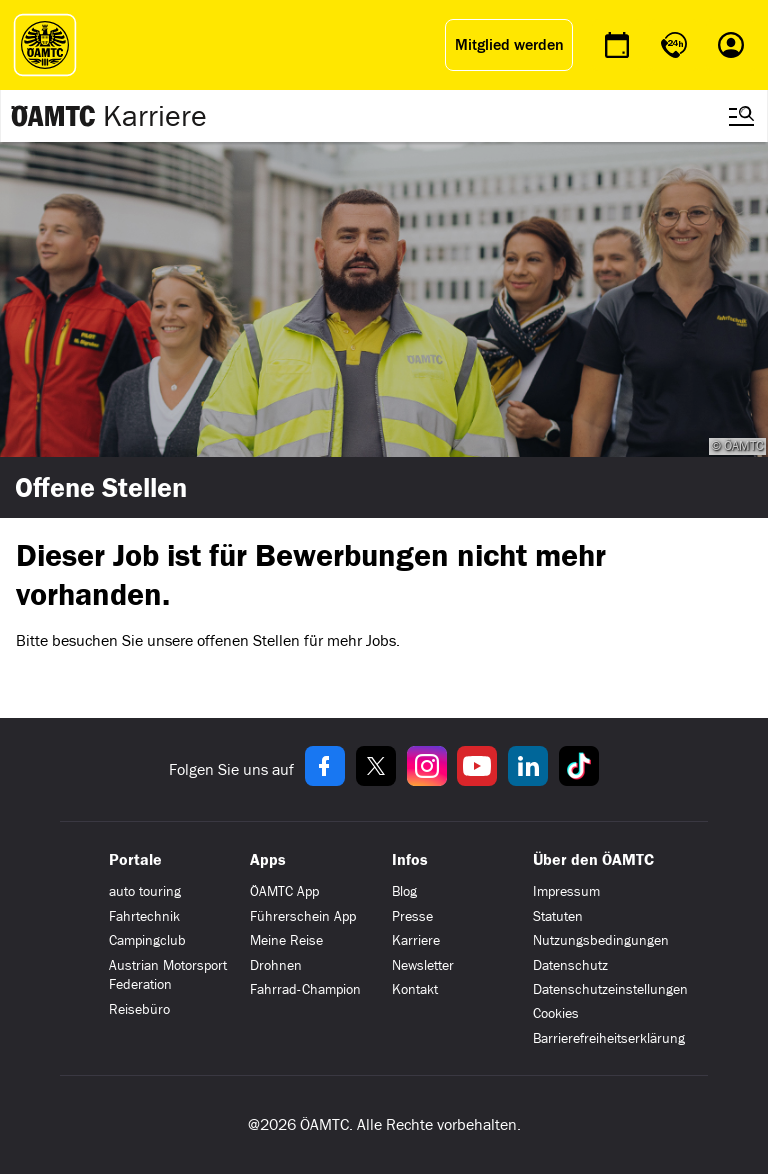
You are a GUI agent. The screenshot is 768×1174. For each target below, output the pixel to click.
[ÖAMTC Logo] (40, 45)
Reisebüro (139, 1009)
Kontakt (415, 989)
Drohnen (276, 965)
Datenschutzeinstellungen (610, 989)
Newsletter (423, 965)
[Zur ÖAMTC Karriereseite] (54, 116)
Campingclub (147, 940)
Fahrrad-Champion (305, 989)
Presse (412, 916)
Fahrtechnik (144, 916)
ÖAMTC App (284, 891)
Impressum (566, 891)
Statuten (558, 916)
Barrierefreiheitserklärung (609, 1038)
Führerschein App (303, 916)
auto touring (145, 891)
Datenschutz (570, 965)
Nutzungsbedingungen (601, 940)
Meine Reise (286, 940)
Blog (404, 891)
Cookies (556, 1013)
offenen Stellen (248, 640)
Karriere (155, 116)
